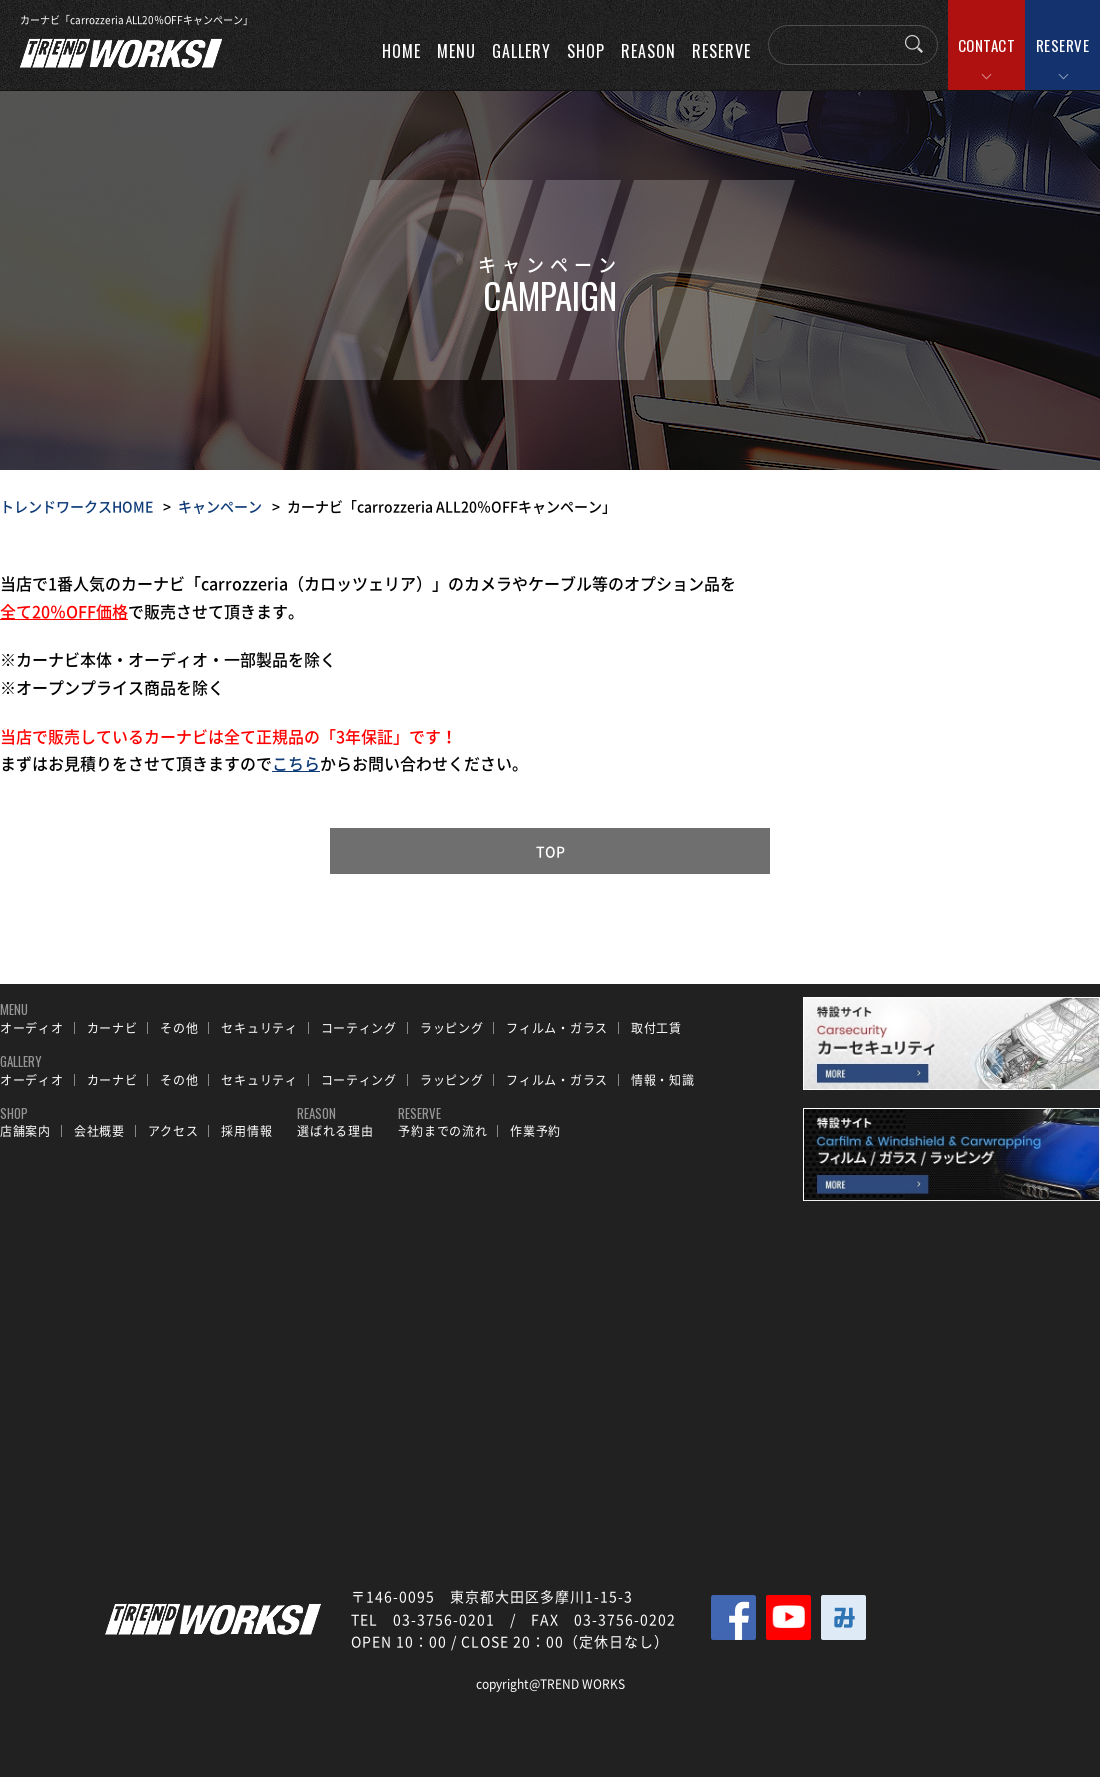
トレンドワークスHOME (76, 506)
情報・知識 (663, 1080)
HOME (401, 51)
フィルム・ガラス (557, 1028)
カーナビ (112, 1028)
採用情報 (246, 1131)
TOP (550, 851)
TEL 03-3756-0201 (423, 1619)
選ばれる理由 (335, 1131)
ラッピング (452, 1028)
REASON (648, 51)
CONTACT (987, 45)
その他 (179, 1028)
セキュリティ (259, 1028)
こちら (296, 763)
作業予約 (535, 1131)
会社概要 (99, 1131)
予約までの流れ (442, 1131)
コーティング (359, 1028)
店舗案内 (25, 1131)
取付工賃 (656, 1028)
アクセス (173, 1131)
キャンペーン (220, 506)
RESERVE (1063, 45)
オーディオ (32, 1028)
